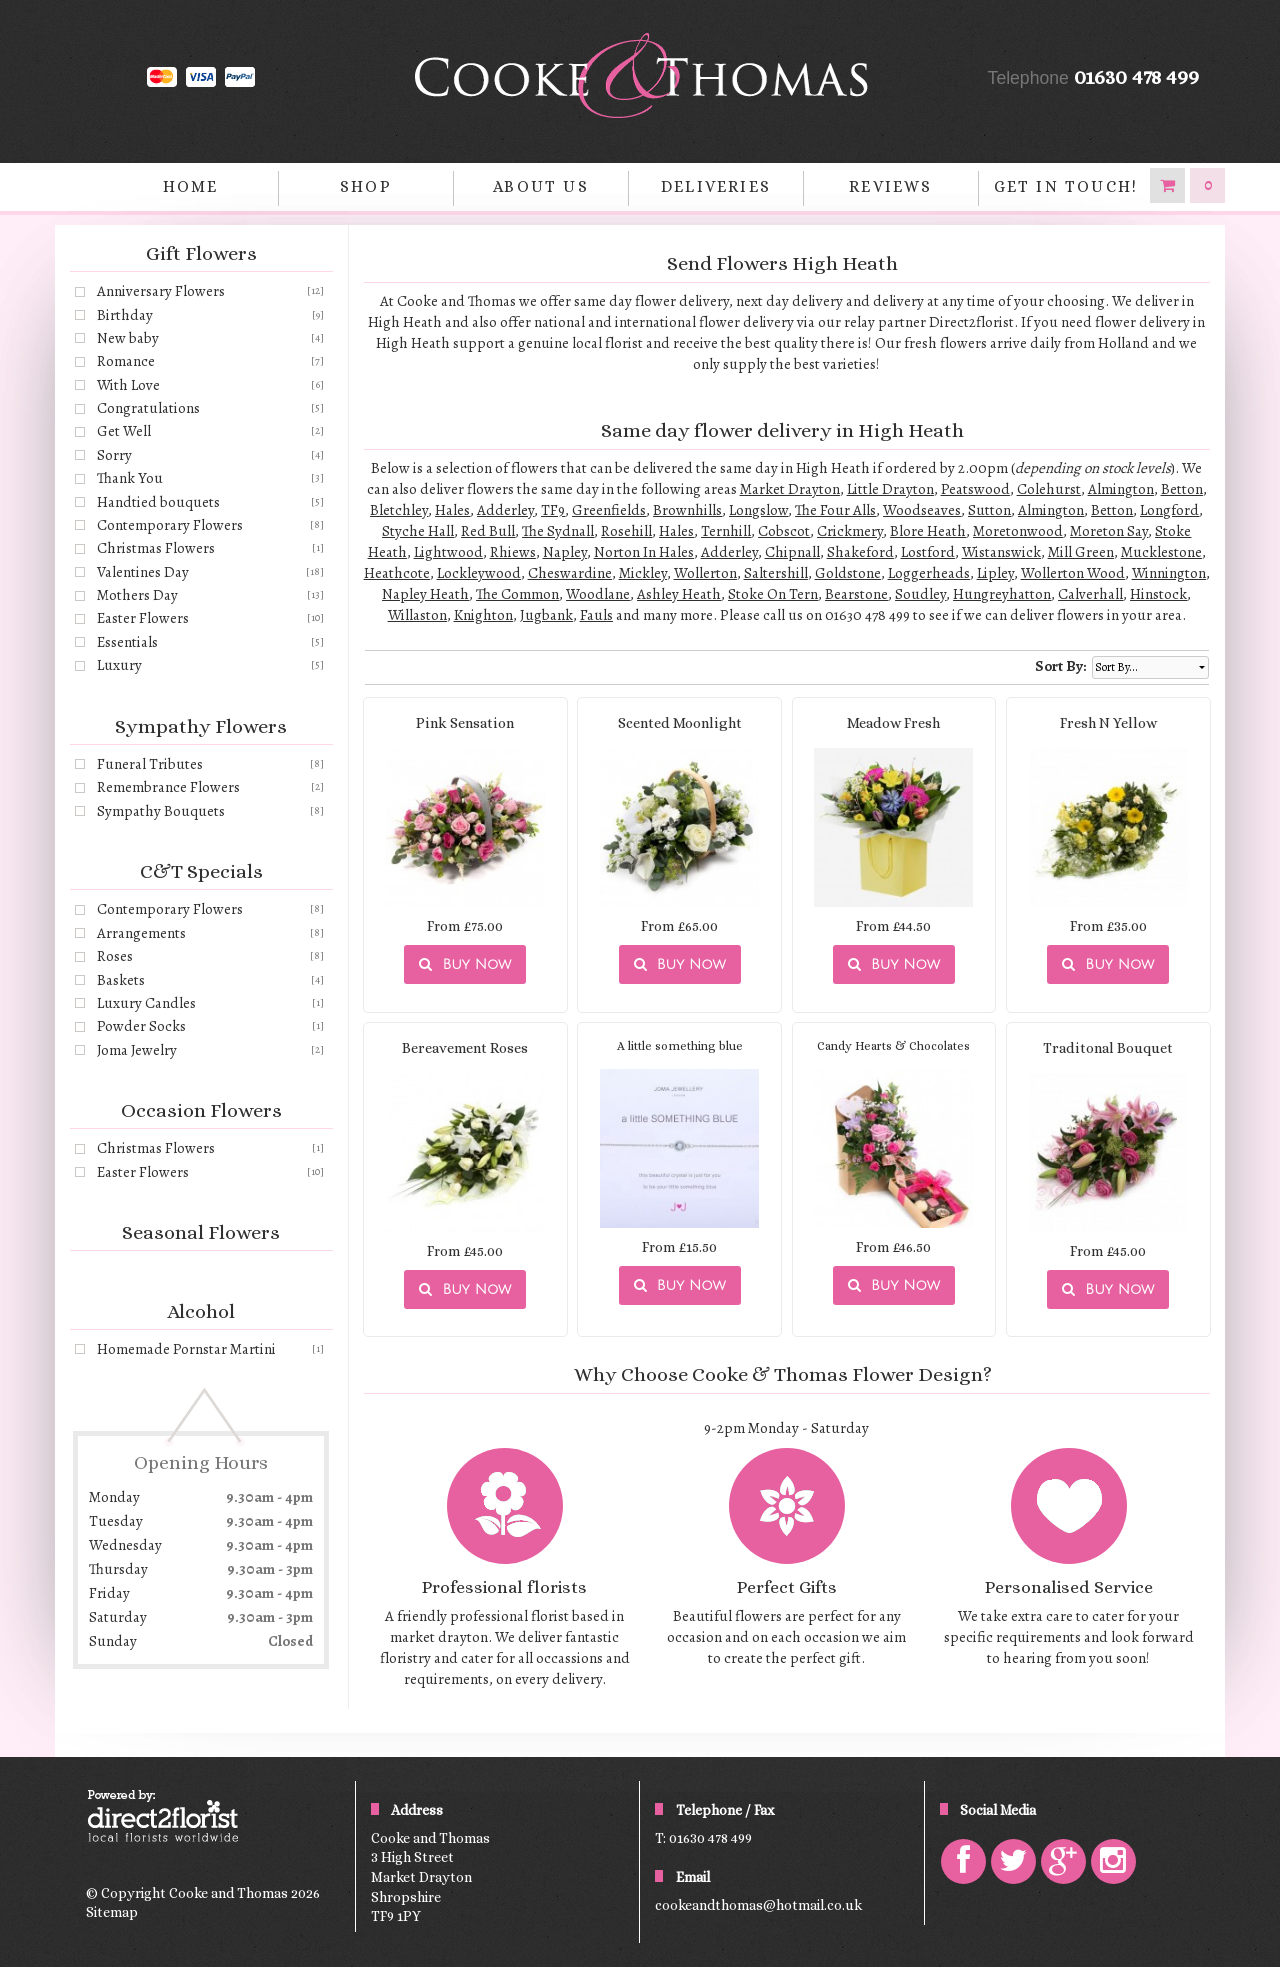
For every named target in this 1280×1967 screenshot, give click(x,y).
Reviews (890, 186)
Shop (366, 186)
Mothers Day (137, 595)
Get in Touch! (1066, 186)
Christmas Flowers (156, 548)
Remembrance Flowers (168, 787)
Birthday (125, 315)
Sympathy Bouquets (161, 811)
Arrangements (141, 933)
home (191, 186)
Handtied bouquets (158, 502)
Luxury (119, 665)
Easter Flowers (143, 618)
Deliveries (716, 186)
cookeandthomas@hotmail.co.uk (758, 1905)
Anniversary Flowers (161, 291)
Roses (115, 956)
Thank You (130, 478)
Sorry (114, 455)
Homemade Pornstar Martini (186, 1349)
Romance (126, 361)
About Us (541, 186)
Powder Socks (141, 1026)
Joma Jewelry (137, 1050)
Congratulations (148, 408)
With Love (128, 385)
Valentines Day (143, 572)
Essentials (127, 642)
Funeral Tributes (150, 764)
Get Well (124, 431)
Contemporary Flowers (170, 525)
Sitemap (112, 1912)
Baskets (121, 980)
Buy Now (465, 964)
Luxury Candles (146, 1003)
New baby (128, 338)
